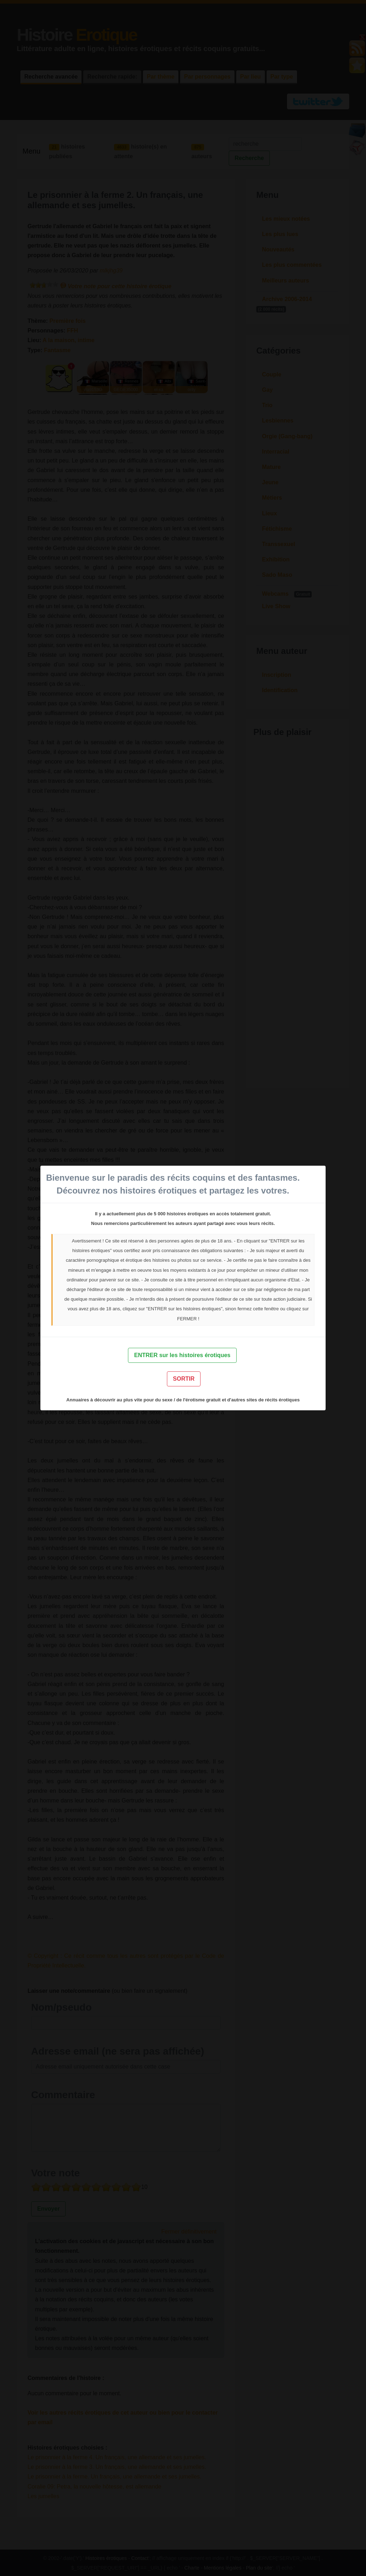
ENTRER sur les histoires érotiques (182, 1355)
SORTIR (183, 1379)
